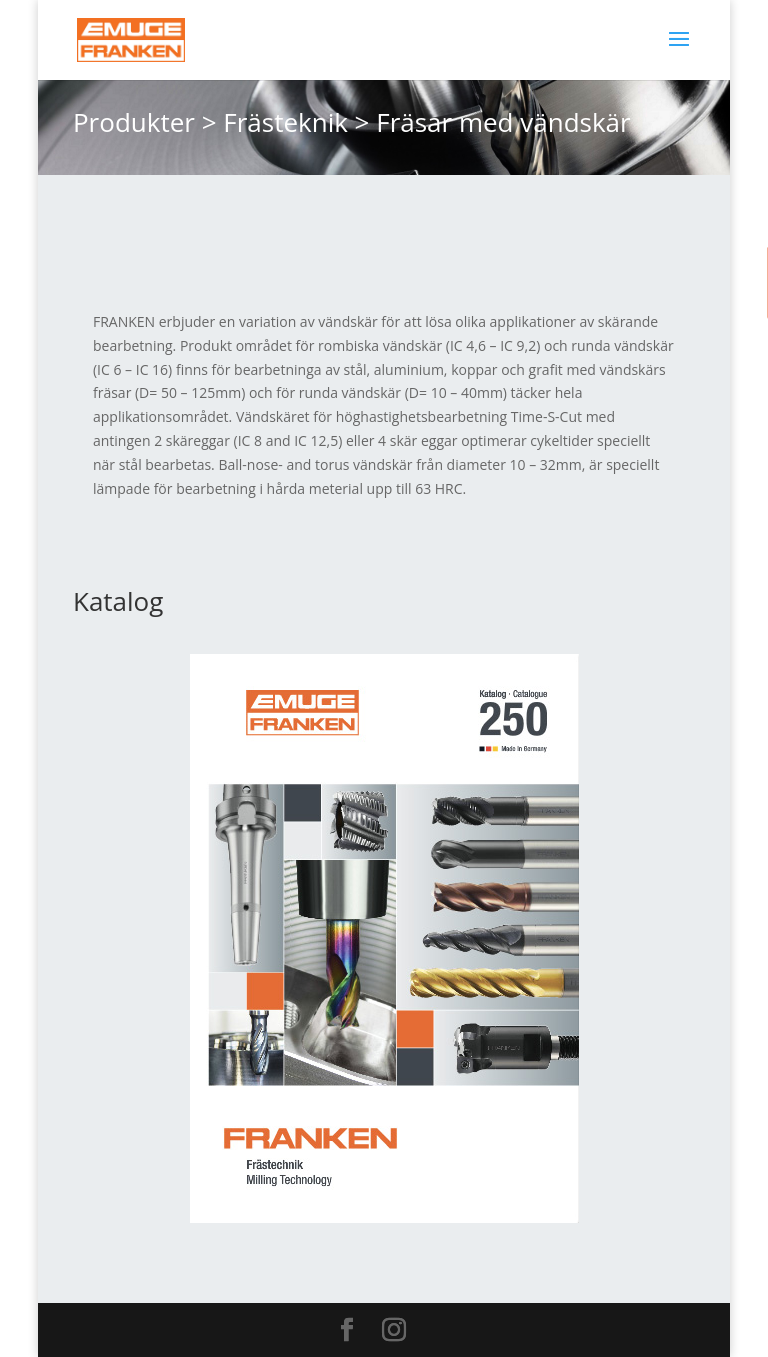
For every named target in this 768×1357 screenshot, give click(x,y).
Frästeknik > (296, 122)
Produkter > (145, 122)
